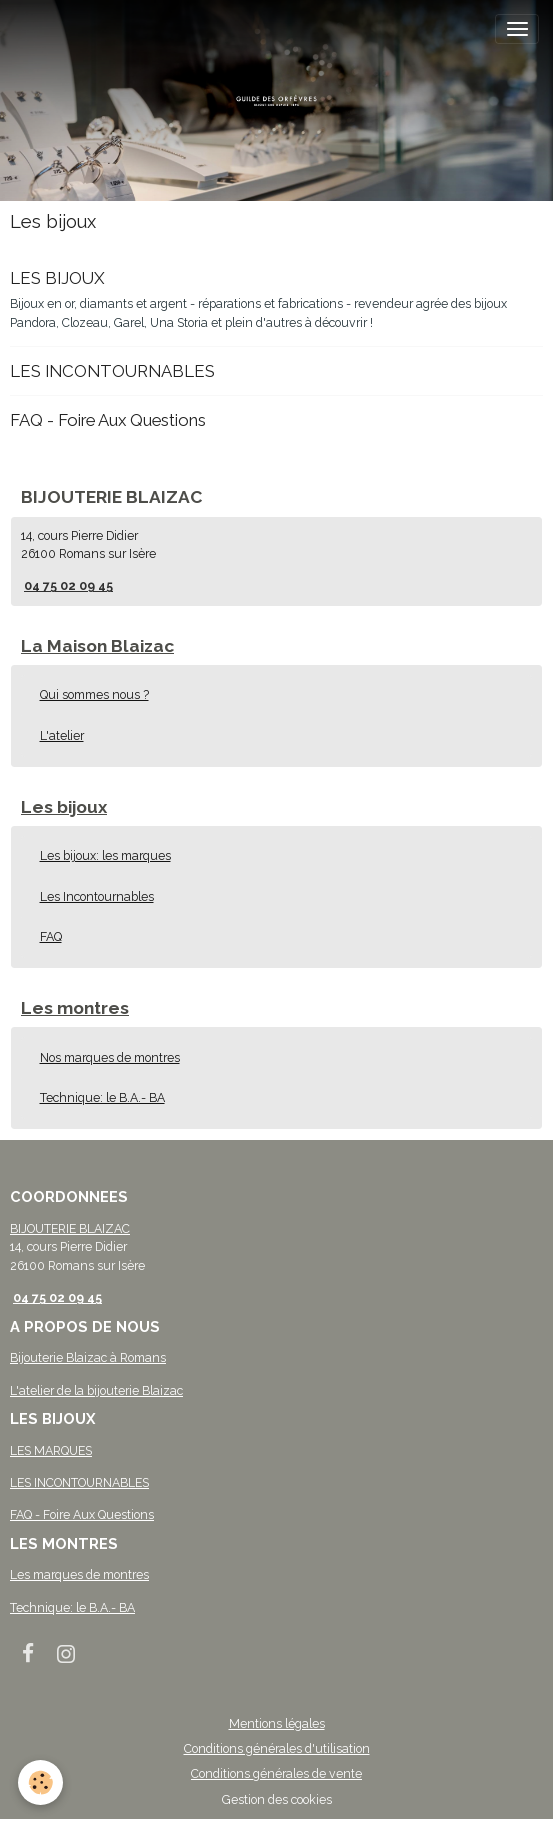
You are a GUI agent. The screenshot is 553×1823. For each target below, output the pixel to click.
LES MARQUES (51, 1450)
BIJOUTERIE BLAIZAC (70, 1228)
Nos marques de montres (110, 1057)
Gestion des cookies (277, 1799)
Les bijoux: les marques (105, 855)
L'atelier (62, 735)
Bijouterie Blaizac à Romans (88, 1357)
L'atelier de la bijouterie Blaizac (96, 1390)
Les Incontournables (97, 896)
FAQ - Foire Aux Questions (108, 420)
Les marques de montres (79, 1574)
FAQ (51, 936)
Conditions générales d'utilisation (277, 1748)
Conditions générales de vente (276, 1773)
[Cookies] (40, 1782)
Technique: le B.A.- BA (102, 1097)
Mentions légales (277, 1723)
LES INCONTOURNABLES (112, 371)
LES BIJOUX (57, 278)
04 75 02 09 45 (68, 585)
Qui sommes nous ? (94, 694)
